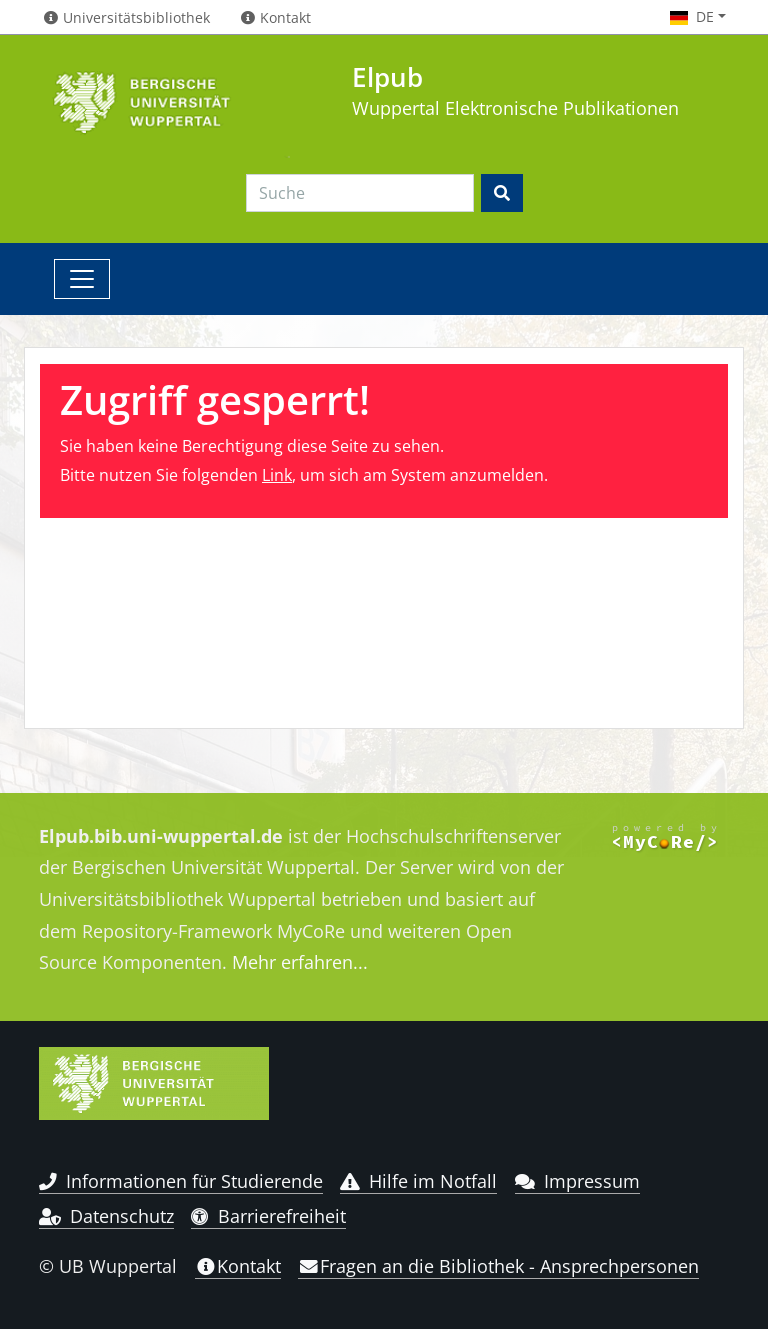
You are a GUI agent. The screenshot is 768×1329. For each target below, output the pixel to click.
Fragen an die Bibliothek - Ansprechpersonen (498, 1266)
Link (277, 475)
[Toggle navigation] (82, 279)
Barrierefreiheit (268, 1216)
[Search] (360, 193)
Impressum (577, 1181)
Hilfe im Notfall (418, 1181)
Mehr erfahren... (300, 962)
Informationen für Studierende (181, 1181)
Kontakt (238, 1266)
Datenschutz (106, 1216)
